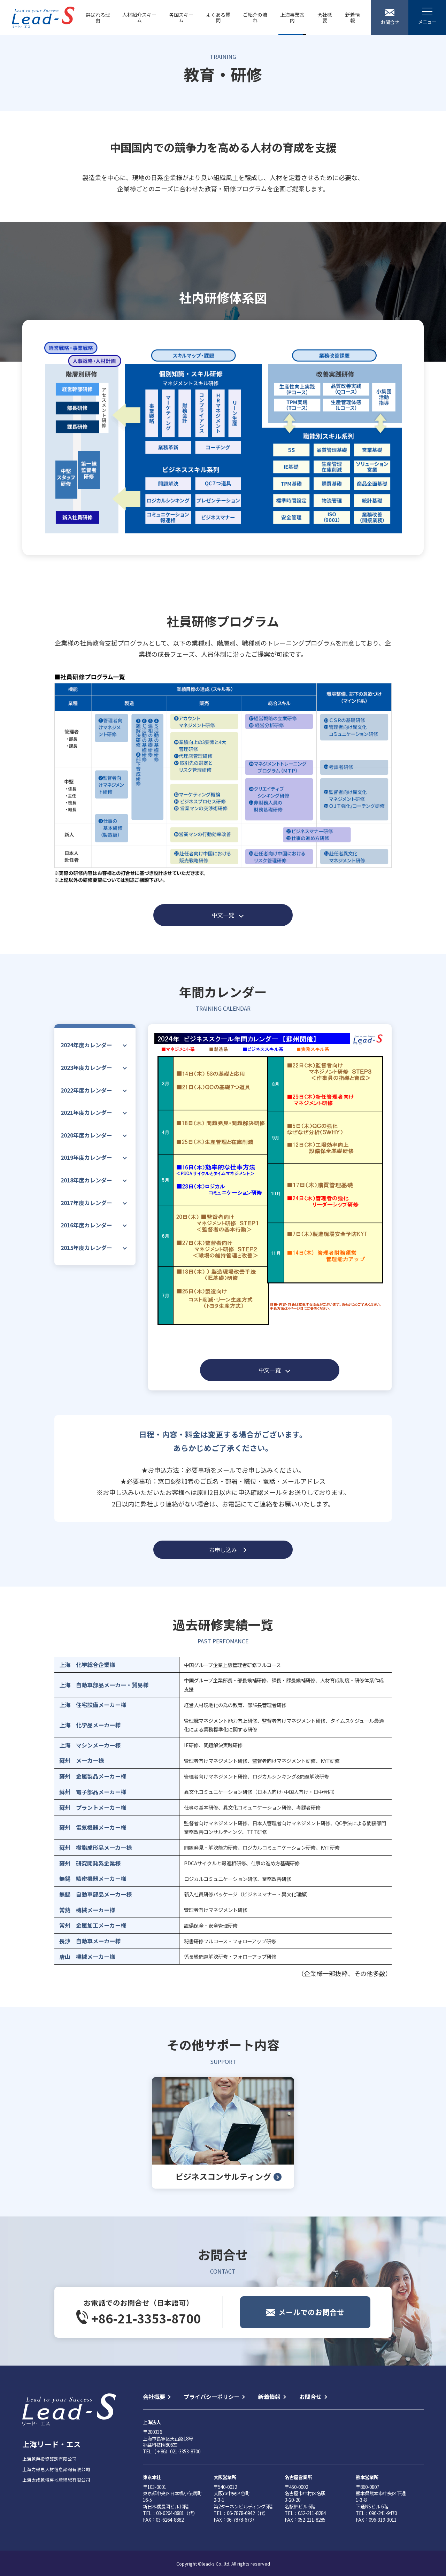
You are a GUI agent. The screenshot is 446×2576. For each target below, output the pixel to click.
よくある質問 (218, 17)
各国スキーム (181, 17)
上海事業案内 (292, 17)
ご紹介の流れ (255, 17)
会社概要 (324, 17)
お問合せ (310, 2396)
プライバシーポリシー (211, 2396)
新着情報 (352, 17)
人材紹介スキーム (139, 17)
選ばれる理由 (98, 17)
